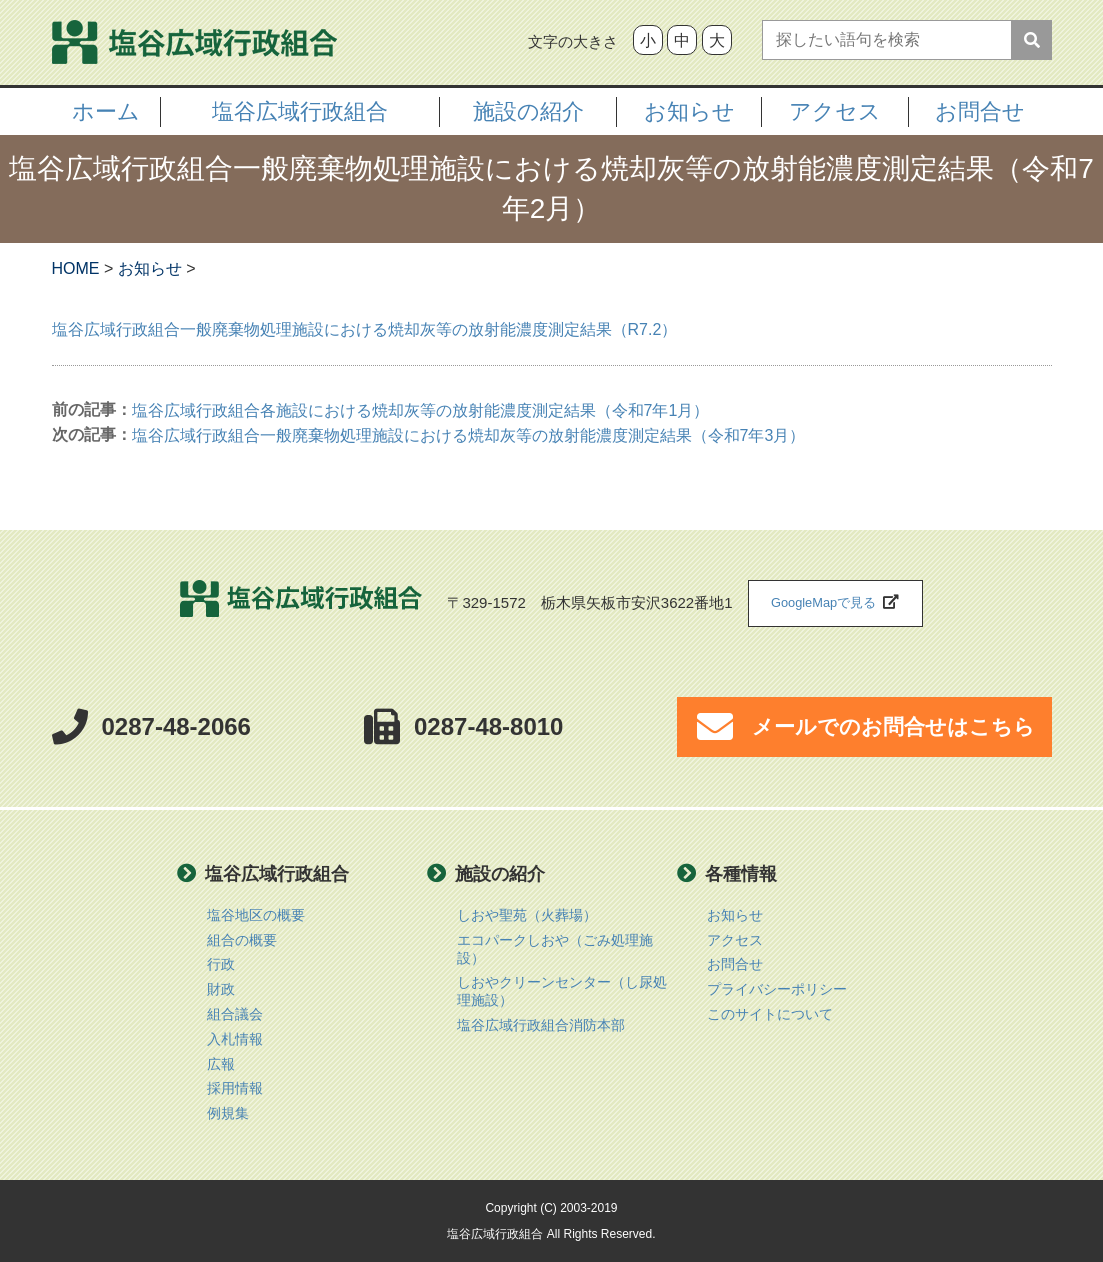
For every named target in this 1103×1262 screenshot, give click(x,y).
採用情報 (235, 1088)
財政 (221, 989)
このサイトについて (770, 1014)
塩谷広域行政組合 (301, 603)
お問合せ (980, 111)
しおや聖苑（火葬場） (527, 915)
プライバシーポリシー (777, 989)
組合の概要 (242, 940)
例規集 (228, 1113)
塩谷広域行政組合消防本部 (541, 1025)
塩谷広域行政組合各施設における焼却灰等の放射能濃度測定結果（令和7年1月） (421, 410)
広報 (221, 1064)
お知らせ (735, 915)
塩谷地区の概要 (256, 915)
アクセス (735, 940)
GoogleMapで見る (823, 602)
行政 (221, 964)
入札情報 (235, 1039)
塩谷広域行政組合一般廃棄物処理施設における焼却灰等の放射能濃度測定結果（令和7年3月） (469, 435)
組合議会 (235, 1014)
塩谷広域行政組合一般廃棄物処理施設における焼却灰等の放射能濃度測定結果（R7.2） (365, 329)
